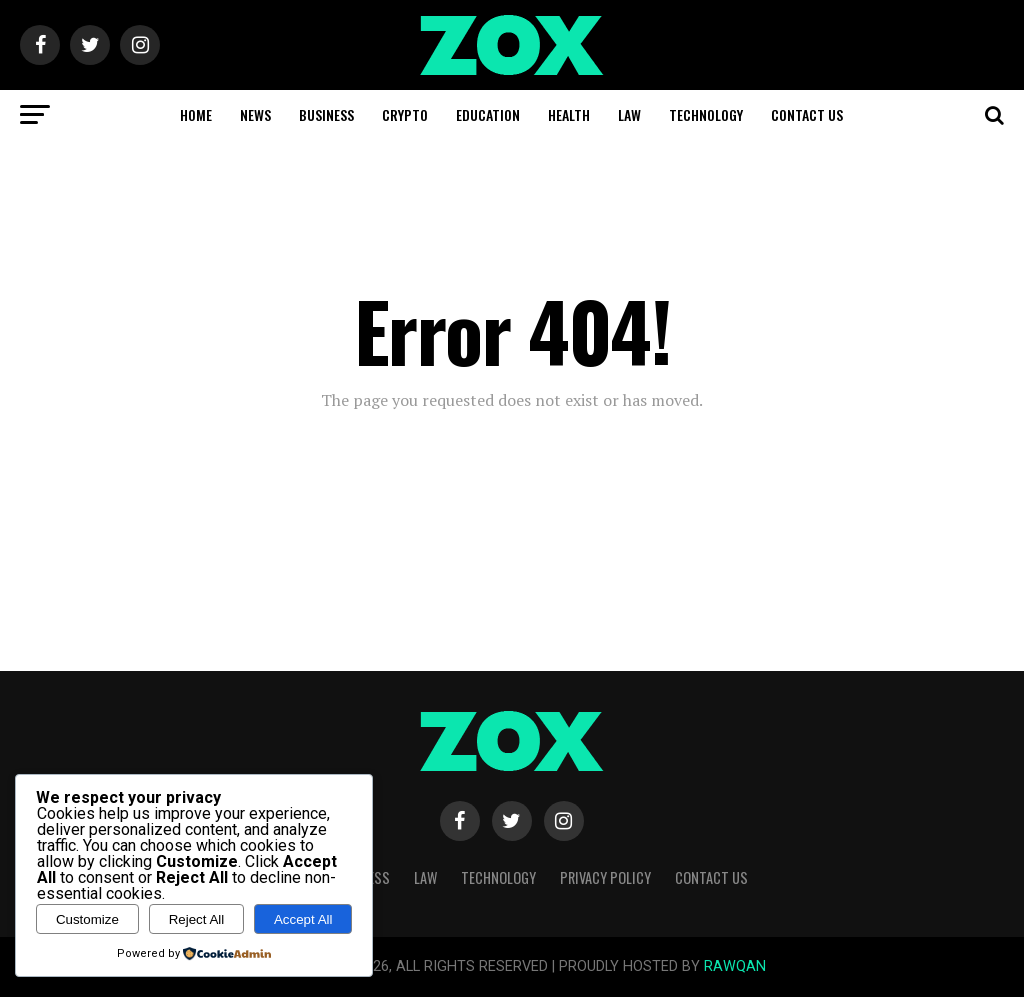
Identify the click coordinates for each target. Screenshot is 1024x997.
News (255, 114)
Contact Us (807, 114)
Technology (706, 114)
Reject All (197, 919)
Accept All (303, 919)
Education (488, 114)
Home (196, 114)
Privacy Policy (605, 877)
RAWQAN (735, 966)
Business (326, 114)
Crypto (405, 114)
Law (629, 114)
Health (569, 114)
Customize (87, 919)
